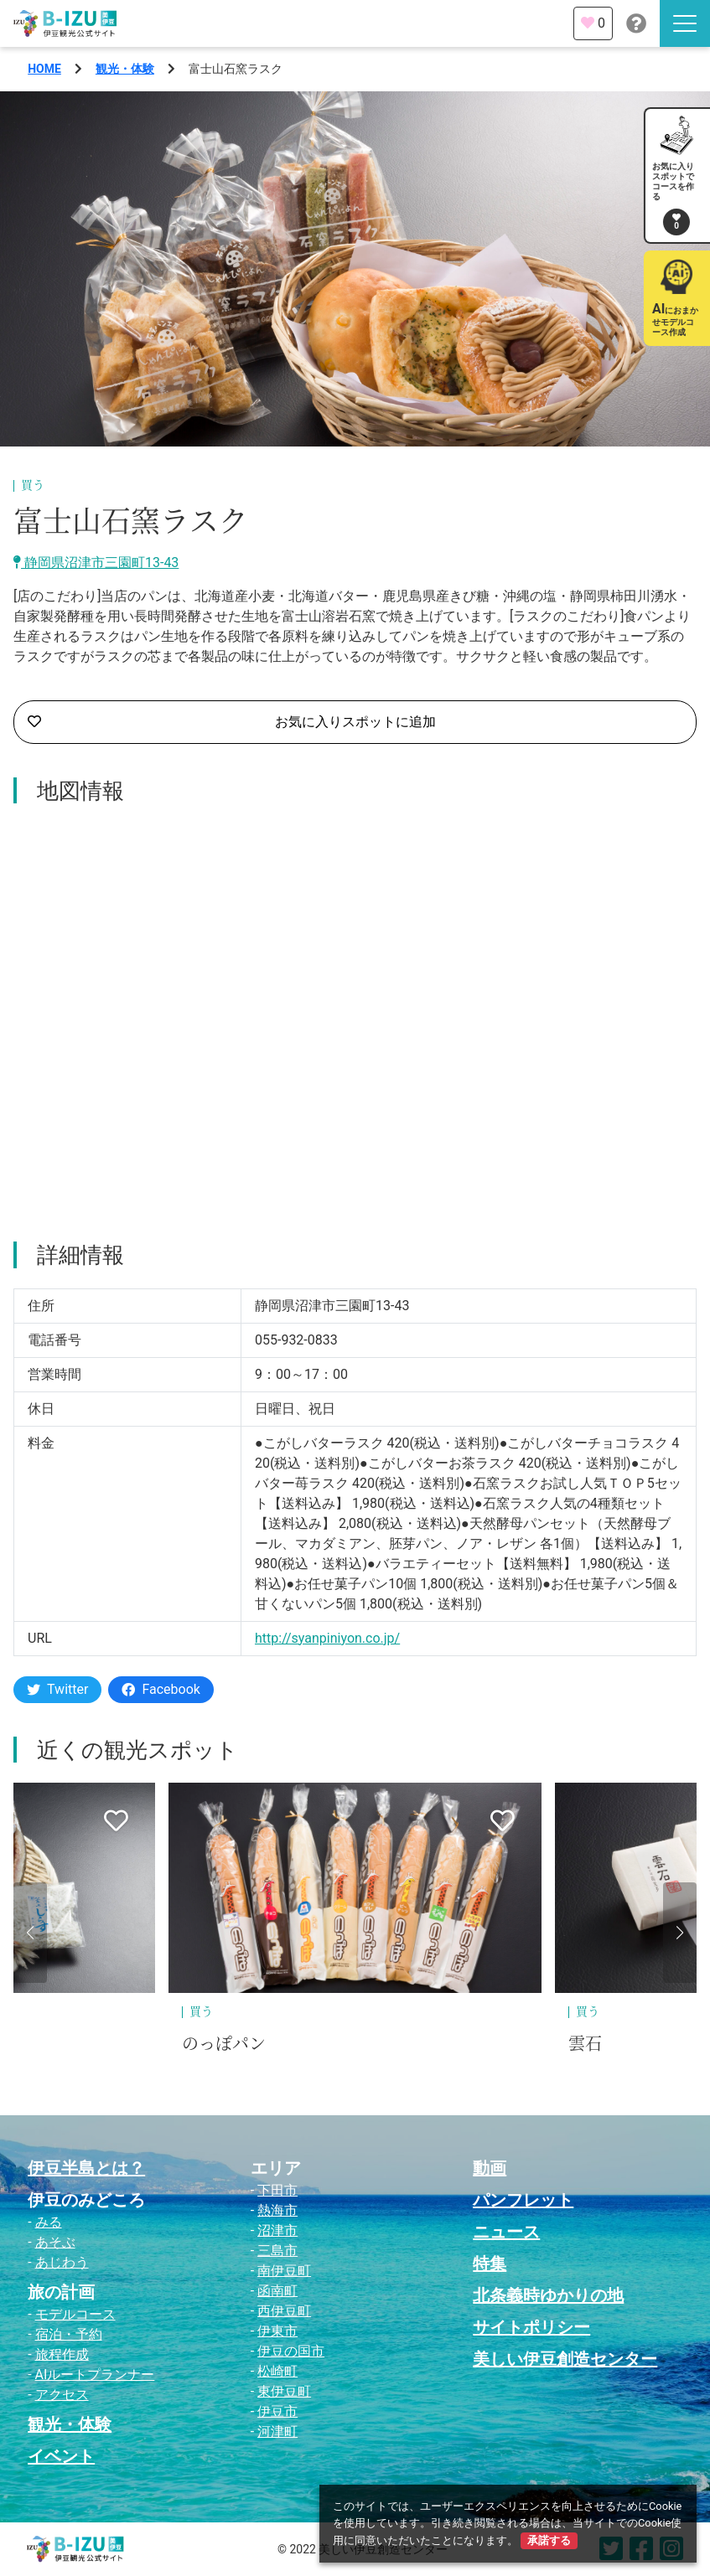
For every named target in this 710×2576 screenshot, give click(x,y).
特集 (489, 2263)
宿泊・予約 (68, 2334)
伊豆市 (277, 2411)
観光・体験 (125, 68)
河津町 (277, 2431)
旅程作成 (62, 2354)
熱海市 (277, 2210)
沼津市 (277, 2230)
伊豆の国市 (290, 2351)
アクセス (62, 2395)
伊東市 (277, 2331)
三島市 (277, 2251)
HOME (44, 68)
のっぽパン (224, 2044)
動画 (489, 2168)
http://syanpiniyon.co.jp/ (327, 1638)
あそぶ (55, 2242)
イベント (61, 2456)
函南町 (277, 2291)
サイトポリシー (531, 2327)
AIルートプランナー (95, 2374)
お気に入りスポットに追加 (232, 722)
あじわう (62, 2262)
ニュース (506, 2232)
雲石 (585, 2044)
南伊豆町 (284, 2271)
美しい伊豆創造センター (565, 2359)
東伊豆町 (284, 2391)
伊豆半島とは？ (86, 2168)
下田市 (277, 2190)
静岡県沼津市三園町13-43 (96, 562)
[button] (30, 1932)
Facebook (161, 1689)
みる (48, 2222)
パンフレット (523, 2200)
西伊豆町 (284, 2311)
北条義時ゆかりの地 (548, 2295)
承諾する (549, 2540)
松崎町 (277, 2371)
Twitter (57, 1689)
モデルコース (75, 2314)
